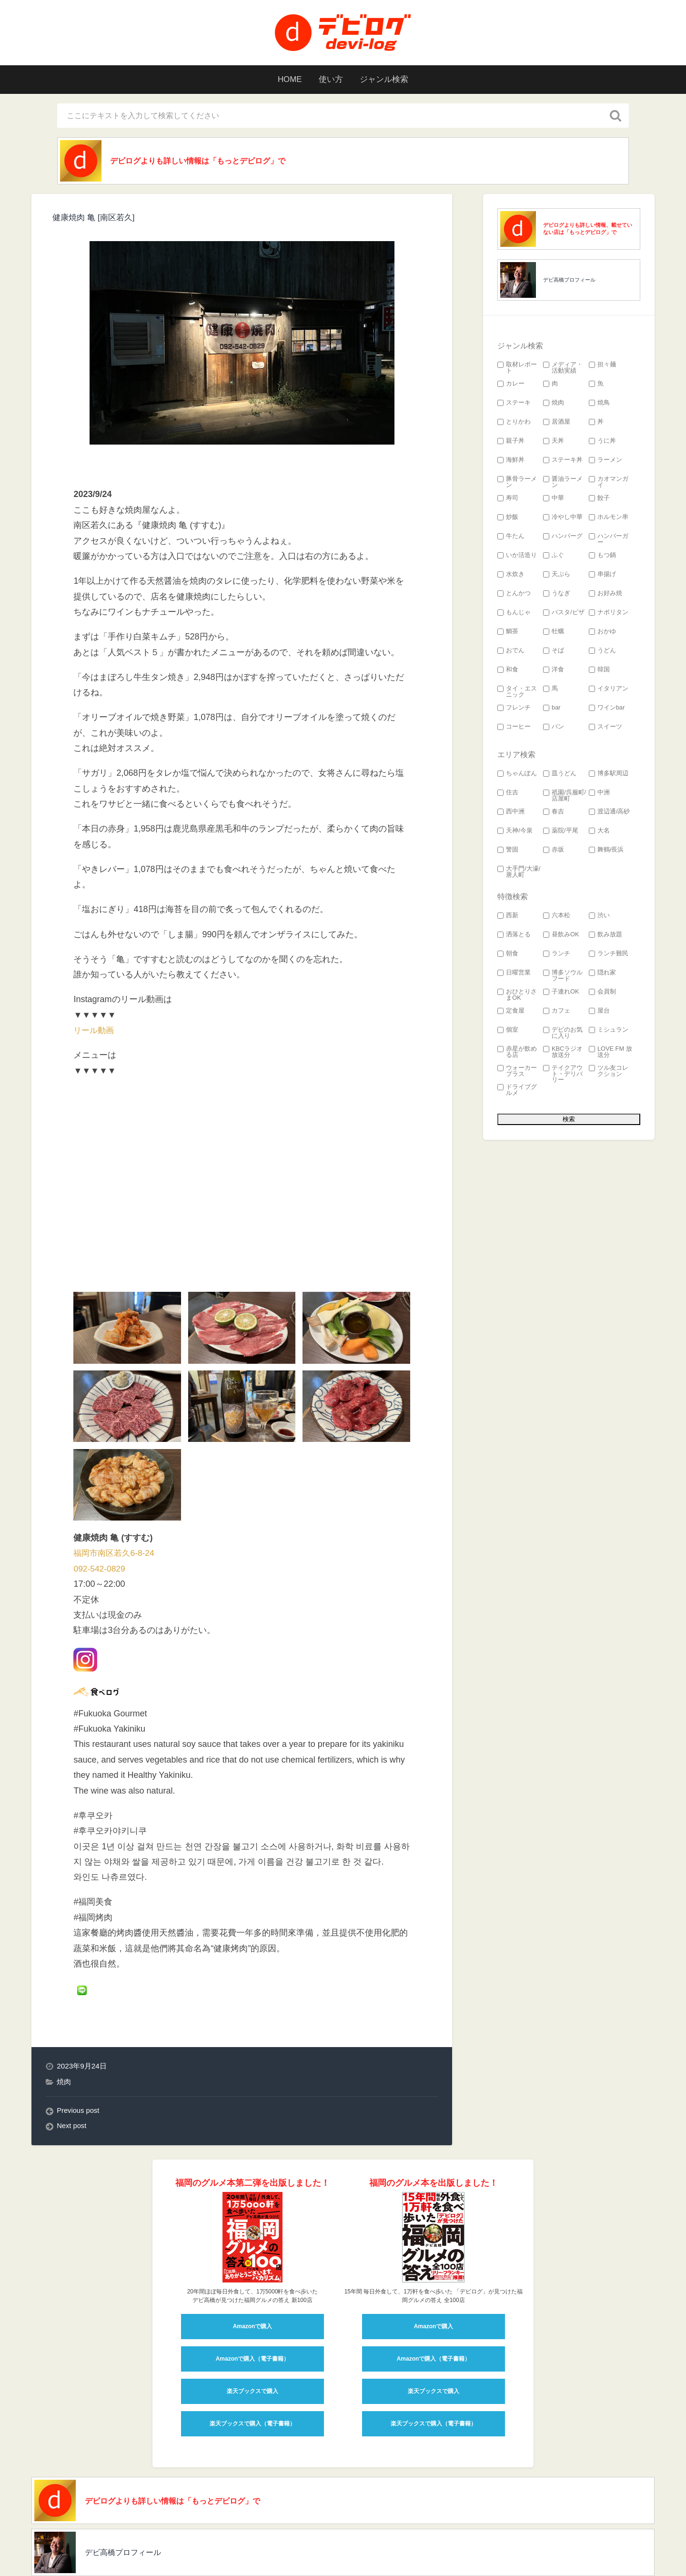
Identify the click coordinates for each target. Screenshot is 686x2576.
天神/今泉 (515, 832)
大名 (599, 832)
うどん (602, 652)
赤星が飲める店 (517, 1053)
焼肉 (64, 2016)
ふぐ (553, 557)
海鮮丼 (511, 461)
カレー (511, 385)
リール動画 (94, 1031)
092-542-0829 (100, 1503)
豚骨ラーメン (517, 483)
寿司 (507, 500)
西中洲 (511, 813)
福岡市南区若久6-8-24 (115, 1487)
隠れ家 (602, 974)
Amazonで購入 (252, 2261)
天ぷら (556, 576)
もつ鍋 (602, 557)
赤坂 (553, 851)
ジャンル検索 (388, 79)
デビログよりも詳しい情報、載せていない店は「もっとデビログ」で (587, 230)
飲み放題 (605, 936)
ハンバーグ (563, 538)
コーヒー (514, 728)
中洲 (599, 794)
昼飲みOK (561, 936)
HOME (285, 79)
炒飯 (507, 519)
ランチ (556, 955)
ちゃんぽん (517, 775)
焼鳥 (599, 404)
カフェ (556, 1012)
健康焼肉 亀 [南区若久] (95, 218)
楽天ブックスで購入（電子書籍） (252, 2358)
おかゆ (602, 633)
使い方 (330, 79)
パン (553, 728)
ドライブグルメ (517, 1091)
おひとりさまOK (517, 996)
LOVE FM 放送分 (610, 1053)
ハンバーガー (608, 541)
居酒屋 (556, 423)
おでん (511, 652)
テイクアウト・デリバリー (563, 1075)
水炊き (511, 576)
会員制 (602, 993)
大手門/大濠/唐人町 (518, 873)
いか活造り (517, 557)
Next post (72, 2061)
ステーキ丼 (563, 461)
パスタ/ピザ (564, 614)
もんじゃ (514, 614)
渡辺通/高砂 (609, 813)
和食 (507, 671)
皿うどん (559, 775)
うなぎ (556, 595)
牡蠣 (553, 633)
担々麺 (602, 366)
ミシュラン (608, 1031)
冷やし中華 (563, 519)
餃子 (599, 500)
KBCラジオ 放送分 (563, 1053)
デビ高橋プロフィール (569, 281)
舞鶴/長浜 (606, 851)
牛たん (511, 538)
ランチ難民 (608, 955)
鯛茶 (507, 633)
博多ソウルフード (563, 977)
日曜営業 (514, 974)
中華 (553, 500)
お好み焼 (605, 595)
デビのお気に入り (563, 1034)
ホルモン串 (608, 519)
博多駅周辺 (608, 775)
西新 (507, 917)
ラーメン (605, 461)
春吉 (553, 813)
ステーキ (514, 404)
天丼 (553, 442)
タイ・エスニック (517, 693)
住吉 (507, 794)
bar (552, 709)
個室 (507, 1031)
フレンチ (514, 709)
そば (553, 652)
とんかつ (514, 595)
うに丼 (602, 442)
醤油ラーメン (563, 483)
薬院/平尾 (560, 832)
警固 (507, 851)
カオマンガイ (608, 483)
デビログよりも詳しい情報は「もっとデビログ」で (211, 161)
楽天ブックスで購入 (252, 2325)
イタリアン (608, 690)
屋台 (599, 1012)
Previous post (79, 2045)
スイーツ (605, 728)
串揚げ (602, 576)
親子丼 (511, 442)
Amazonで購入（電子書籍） (253, 2293)
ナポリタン (608, 614)
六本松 (556, 917)
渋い (599, 917)
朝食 (507, 955)
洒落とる (514, 936)
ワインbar (607, 709)
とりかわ (514, 423)
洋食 (553, 671)
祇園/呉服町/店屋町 (564, 797)
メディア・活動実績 (563, 369)
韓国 (599, 671)
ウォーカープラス (517, 1072)
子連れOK (561, 993)
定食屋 (511, 1012)
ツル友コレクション (608, 1072)
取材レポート (517, 369)
